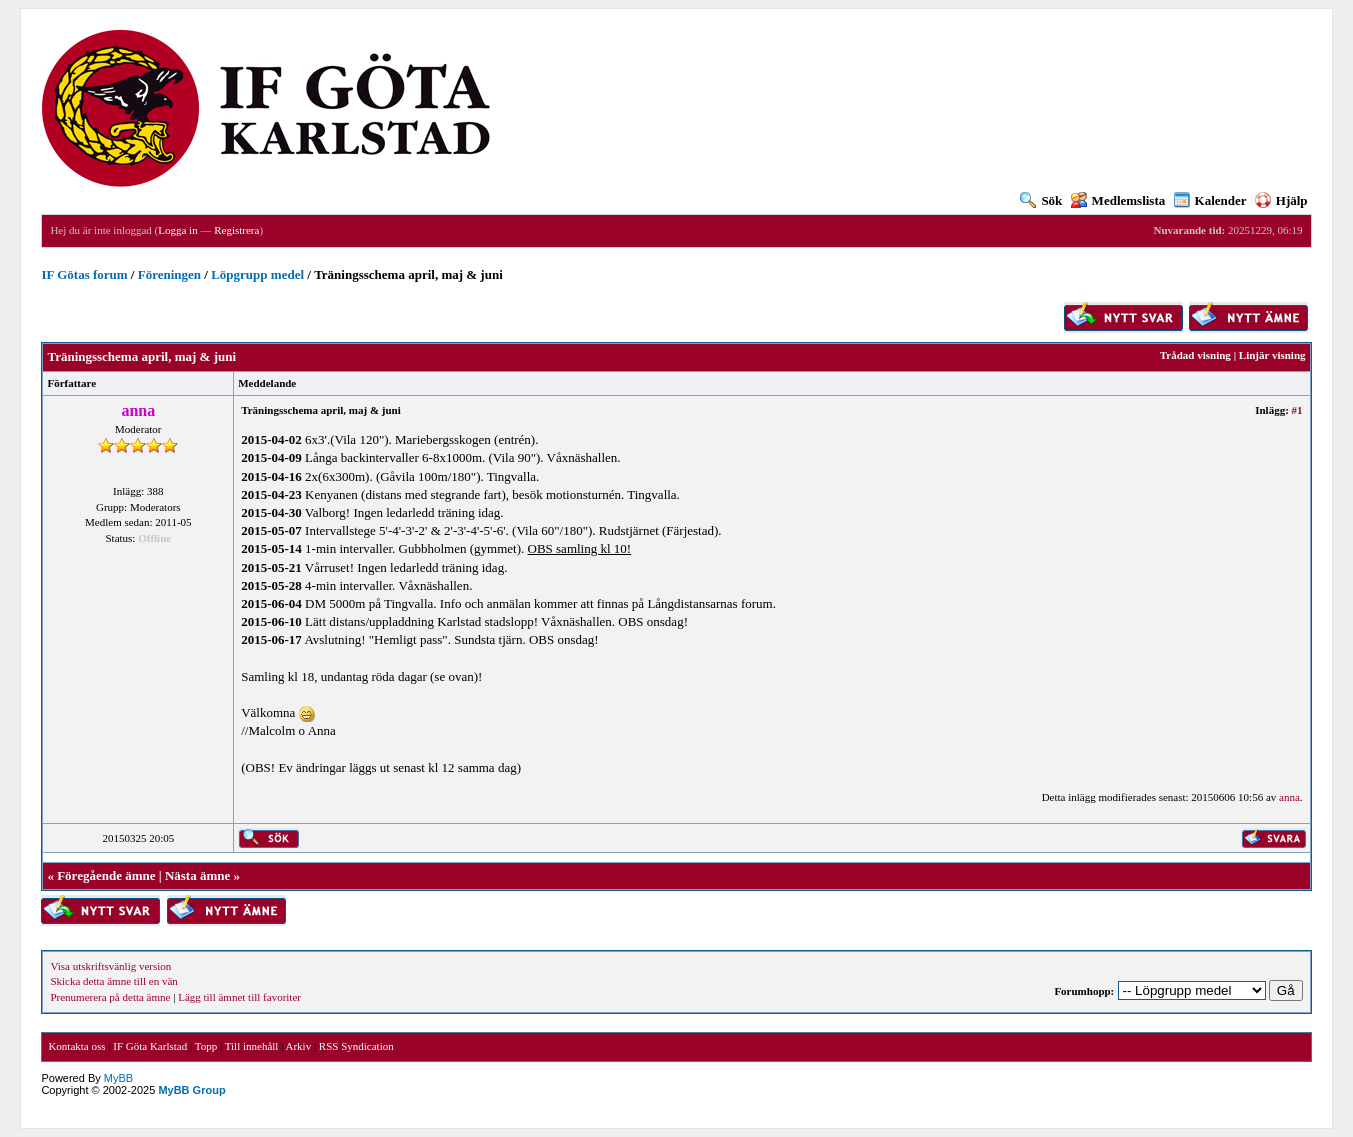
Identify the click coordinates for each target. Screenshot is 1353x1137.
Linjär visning (1272, 355)
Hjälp (1281, 200)
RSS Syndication (356, 1046)
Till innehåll (252, 1046)
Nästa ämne (197, 875)
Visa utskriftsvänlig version (110, 966)
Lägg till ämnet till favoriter (239, 997)
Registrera (236, 230)
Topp (206, 1046)
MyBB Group (191, 1090)
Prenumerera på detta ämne (110, 997)
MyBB (118, 1078)
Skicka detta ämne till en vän (113, 981)
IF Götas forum (84, 274)
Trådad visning (1195, 355)
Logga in (177, 230)
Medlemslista (1118, 200)
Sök (1041, 200)
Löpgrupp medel (257, 274)
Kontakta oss (76, 1046)
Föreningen (169, 274)
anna (1289, 797)
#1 (1297, 410)
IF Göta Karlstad (150, 1046)
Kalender (1210, 200)
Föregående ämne (106, 875)
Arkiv (298, 1046)
